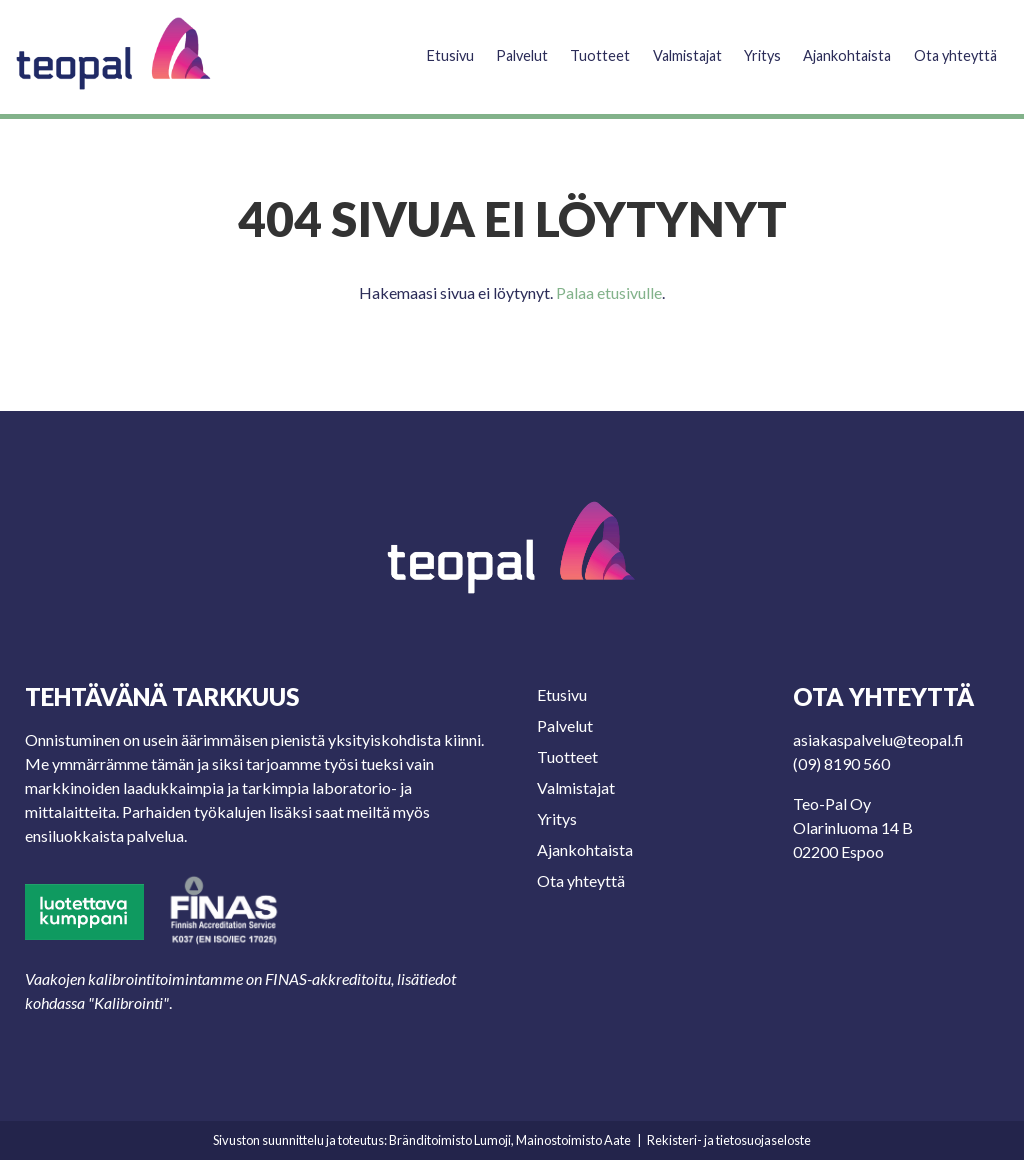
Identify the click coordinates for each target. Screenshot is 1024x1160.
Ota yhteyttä (953, 46)
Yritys (748, 46)
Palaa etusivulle (609, 292)
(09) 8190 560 (841, 763)
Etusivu (419, 46)
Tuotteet (574, 46)
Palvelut (494, 46)
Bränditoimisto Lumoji (450, 1140)
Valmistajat (667, 46)
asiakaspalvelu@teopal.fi (878, 739)
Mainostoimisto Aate (573, 1140)
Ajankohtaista (838, 46)
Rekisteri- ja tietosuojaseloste (729, 1140)
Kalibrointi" (131, 1002)
